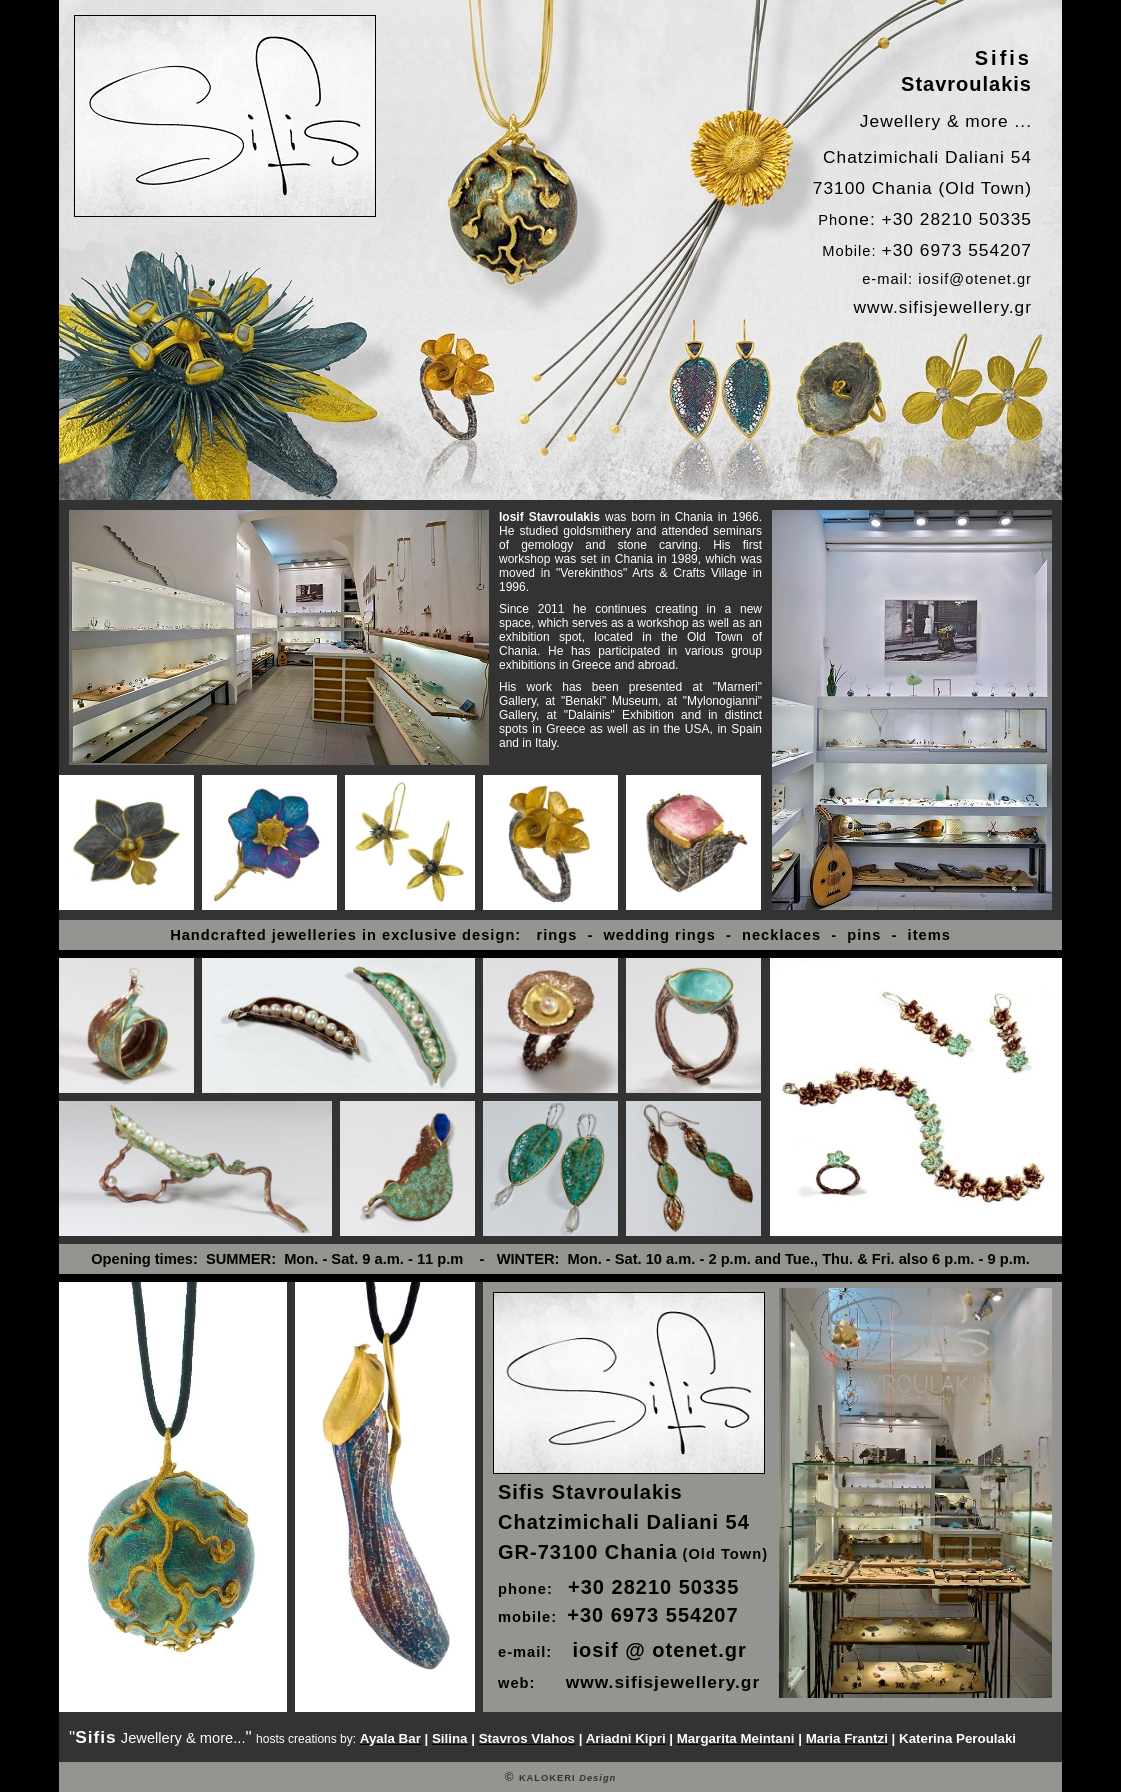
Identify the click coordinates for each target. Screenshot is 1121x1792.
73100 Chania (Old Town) (922, 188)
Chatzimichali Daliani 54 (927, 157)
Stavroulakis (966, 84)
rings (554, 935)
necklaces (781, 935)
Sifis (1003, 58)
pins (859, 935)
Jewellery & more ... (946, 121)
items (929, 935)
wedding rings (659, 935)
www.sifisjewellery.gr (942, 307)
